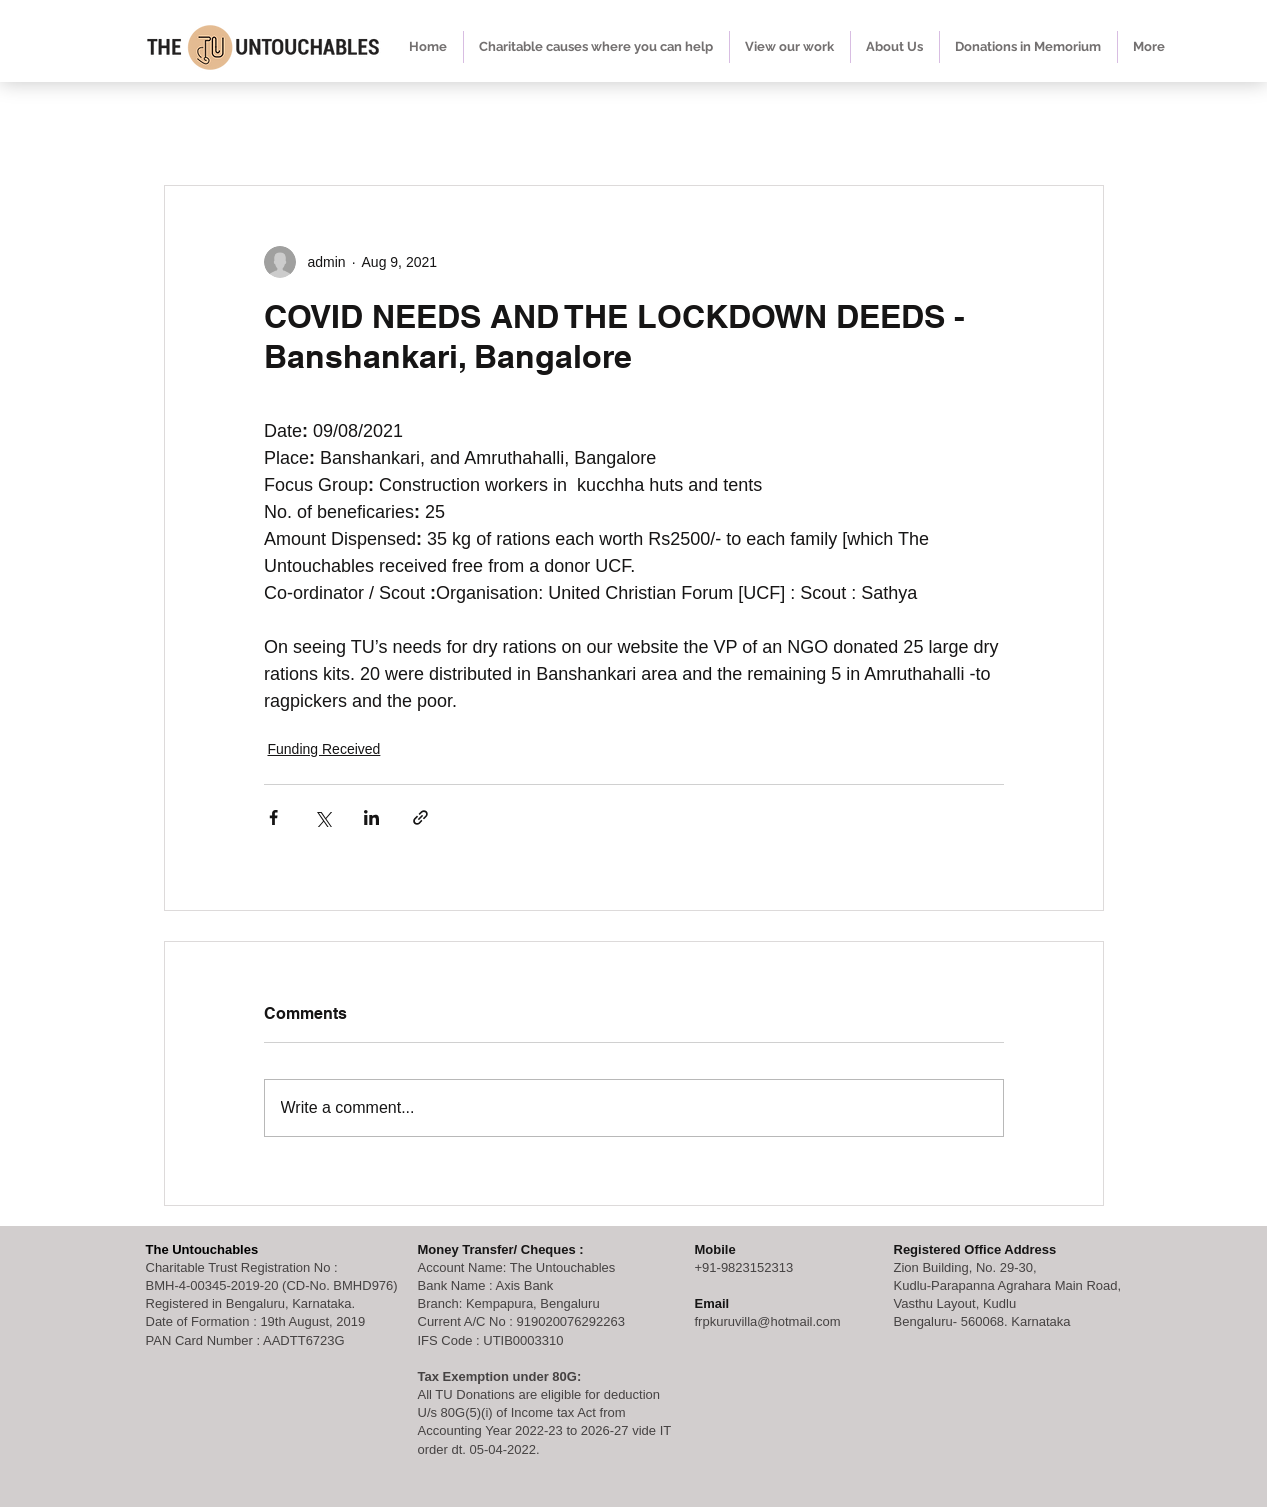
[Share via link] (420, 817)
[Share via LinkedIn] (371, 817)
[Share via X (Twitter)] (322, 817)
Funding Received (324, 749)
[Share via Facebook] (273, 817)
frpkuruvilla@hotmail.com (768, 1321)
